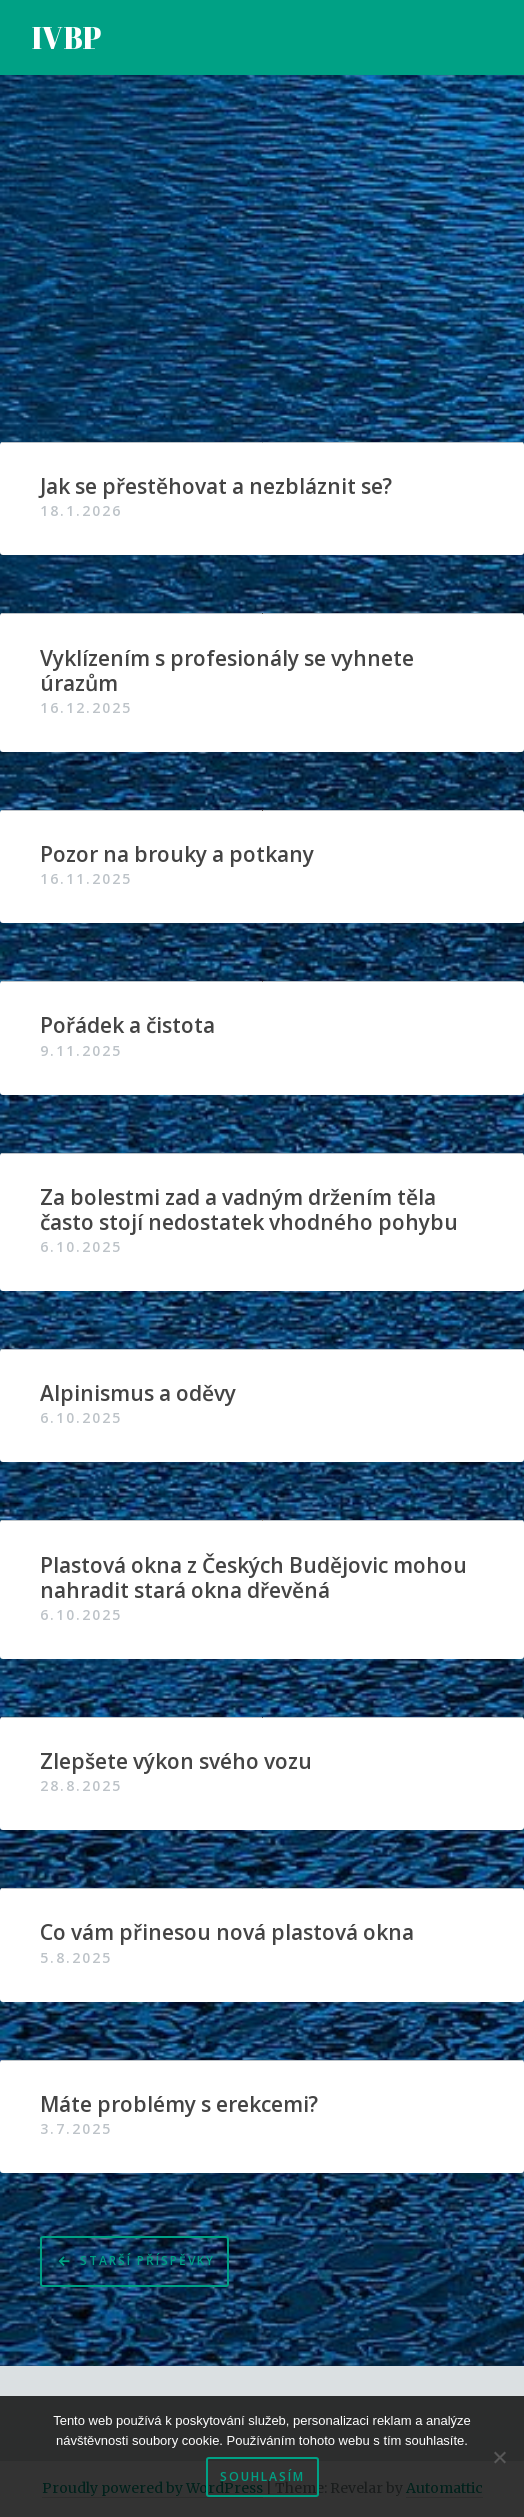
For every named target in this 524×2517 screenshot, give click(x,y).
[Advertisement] (262, 273)
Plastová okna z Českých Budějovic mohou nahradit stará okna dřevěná (253, 1578)
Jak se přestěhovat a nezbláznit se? (216, 486)
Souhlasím (262, 2476)
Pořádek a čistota (127, 1025)
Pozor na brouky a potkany (177, 854)
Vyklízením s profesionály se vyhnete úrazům (227, 671)
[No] (499, 2457)
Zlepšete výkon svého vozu (176, 1761)
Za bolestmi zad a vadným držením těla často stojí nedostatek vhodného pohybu (249, 1210)
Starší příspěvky (147, 2260)
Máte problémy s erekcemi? (179, 2104)
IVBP (67, 37)
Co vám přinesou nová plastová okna (227, 1932)
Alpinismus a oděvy (138, 1393)
